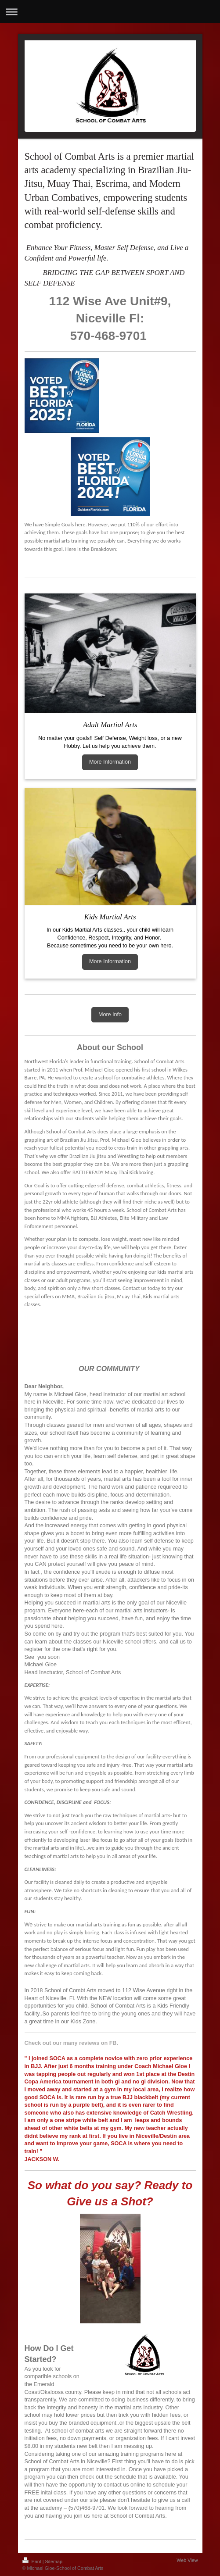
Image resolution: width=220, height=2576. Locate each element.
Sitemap (54, 2561)
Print (32, 2561)
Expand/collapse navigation (110, 11)
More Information (110, 762)
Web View (187, 2560)
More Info (110, 1014)
